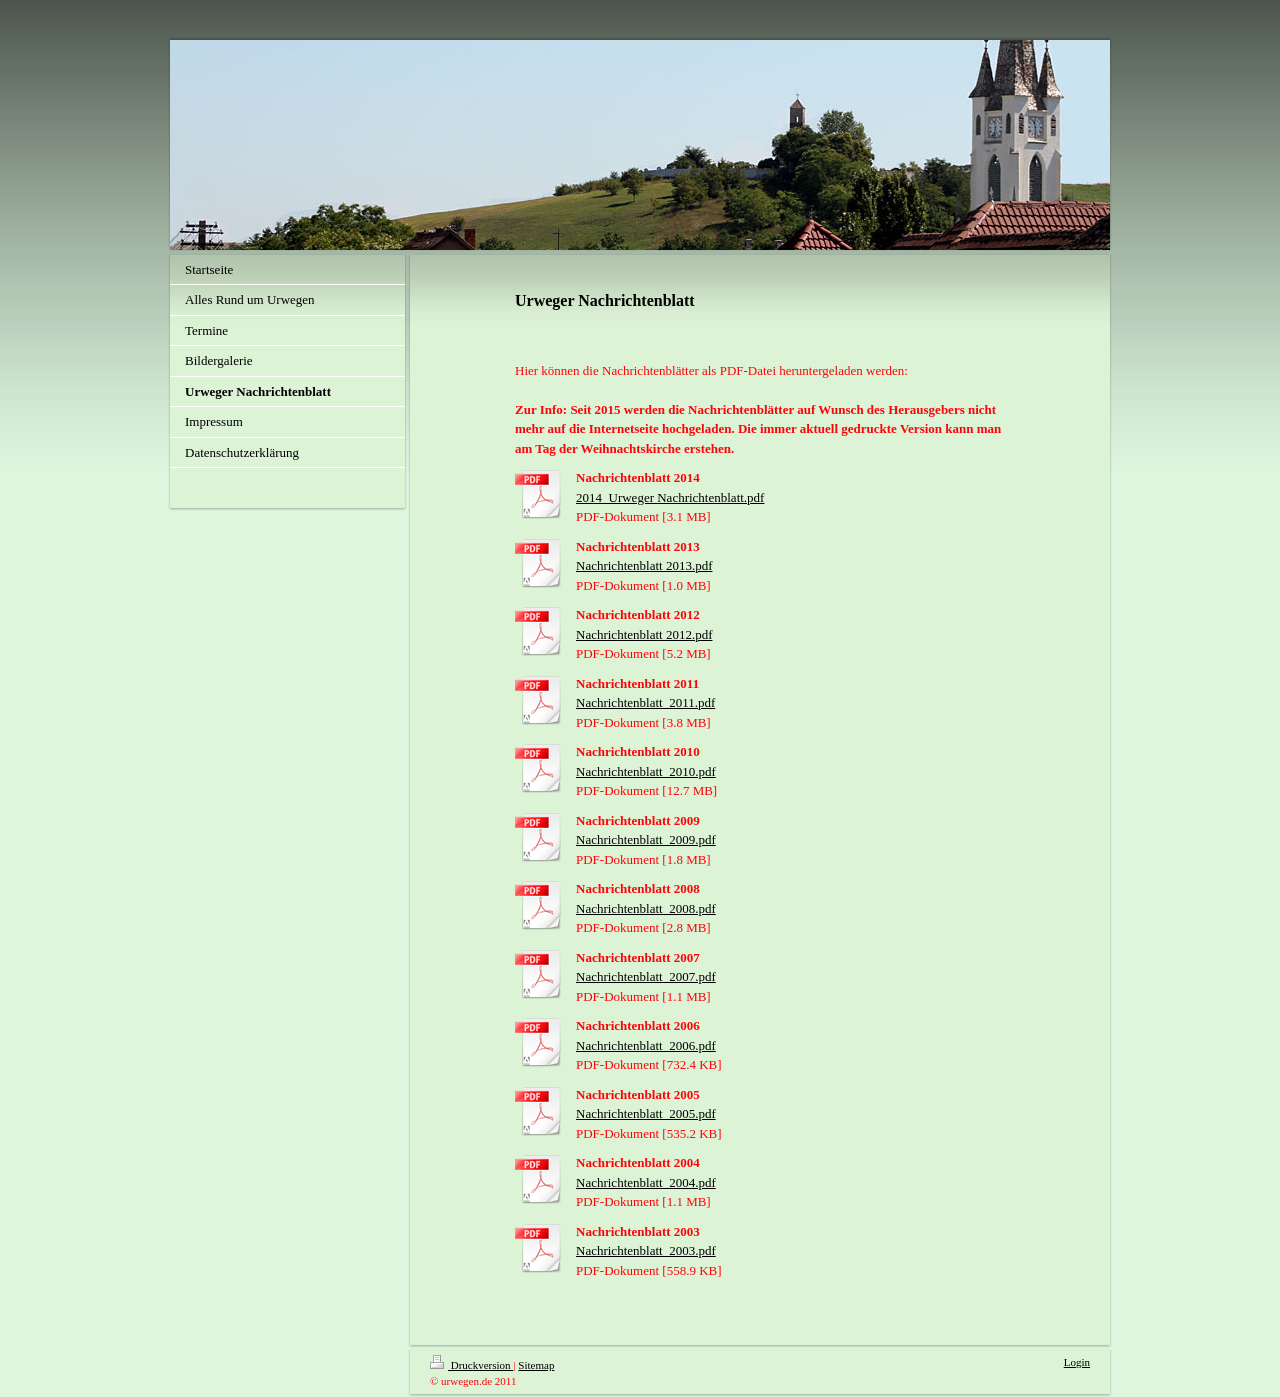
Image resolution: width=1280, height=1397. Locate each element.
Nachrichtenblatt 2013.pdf (644, 565)
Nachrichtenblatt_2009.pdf (646, 839)
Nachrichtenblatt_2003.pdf (646, 1250)
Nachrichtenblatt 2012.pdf (644, 634)
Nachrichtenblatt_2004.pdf (646, 1182)
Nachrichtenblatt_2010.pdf (646, 771)
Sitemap (536, 1365)
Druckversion (471, 1365)
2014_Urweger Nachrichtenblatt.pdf (670, 497)
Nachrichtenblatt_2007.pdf (646, 976)
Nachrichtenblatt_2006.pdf (646, 1045)
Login (1077, 1362)
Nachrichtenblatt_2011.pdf (645, 702)
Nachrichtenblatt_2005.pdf (646, 1113)
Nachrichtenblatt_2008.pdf (646, 908)
